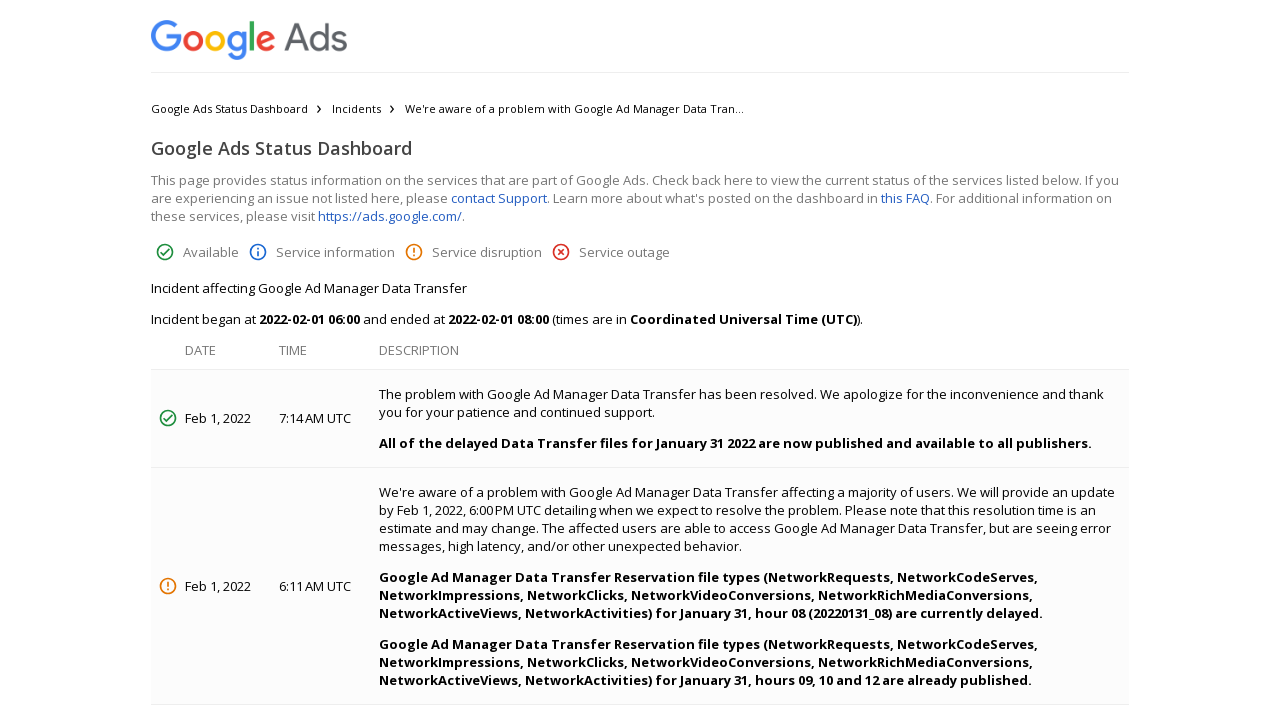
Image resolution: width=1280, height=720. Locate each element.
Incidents (356, 108)
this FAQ (905, 198)
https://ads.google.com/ (390, 216)
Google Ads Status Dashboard (229, 108)
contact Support (499, 198)
